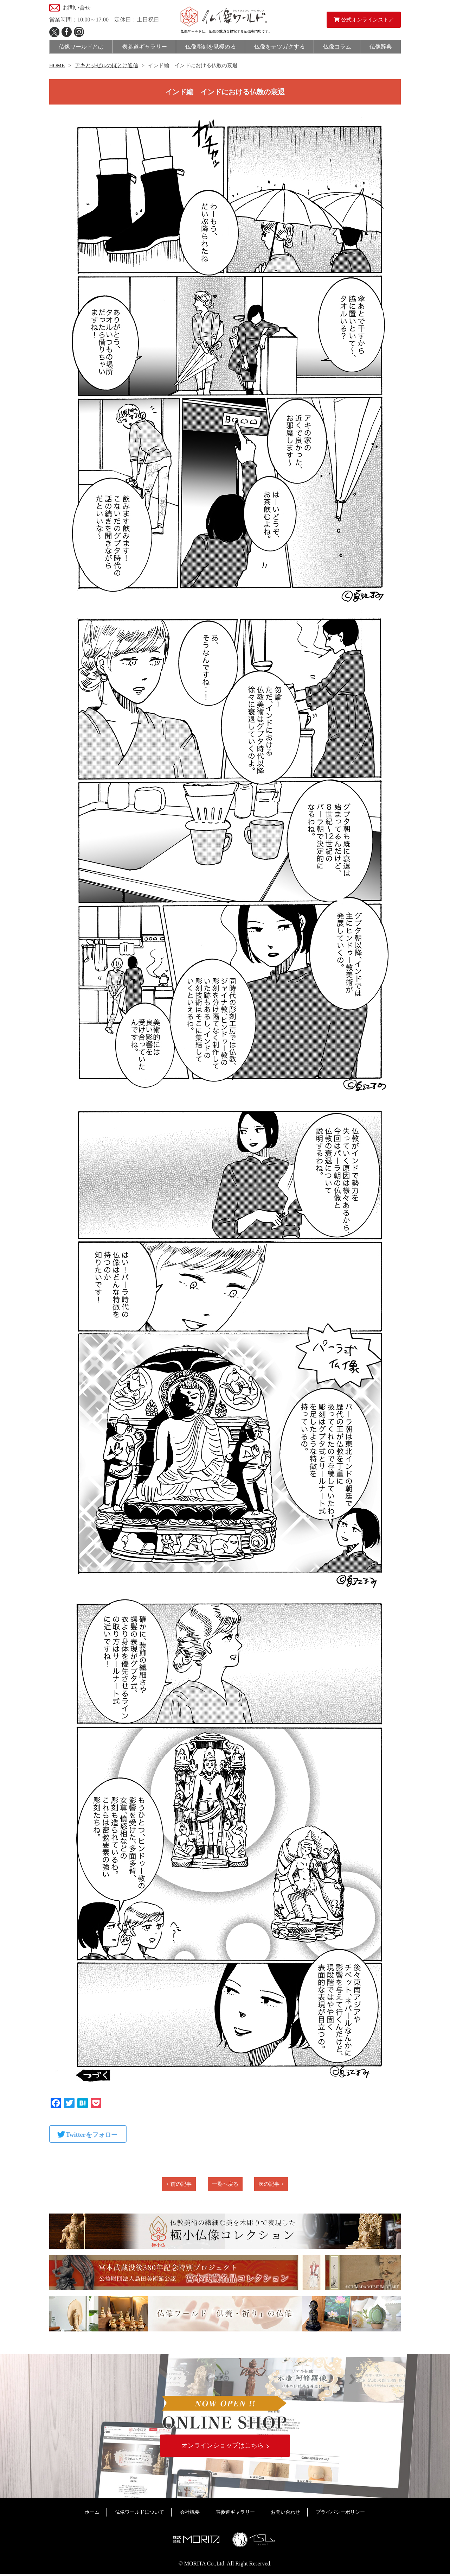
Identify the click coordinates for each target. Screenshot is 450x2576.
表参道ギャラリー (235, 2514)
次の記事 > (271, 2184)
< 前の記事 (179, 2184)
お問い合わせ (285, 2514)
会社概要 (190, 2514)
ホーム (92, 2514)
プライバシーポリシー (340, 2514)
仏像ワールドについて (139, 2514)
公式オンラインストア (364, 20)
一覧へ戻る (225, 2184)
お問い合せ (77, 8)
